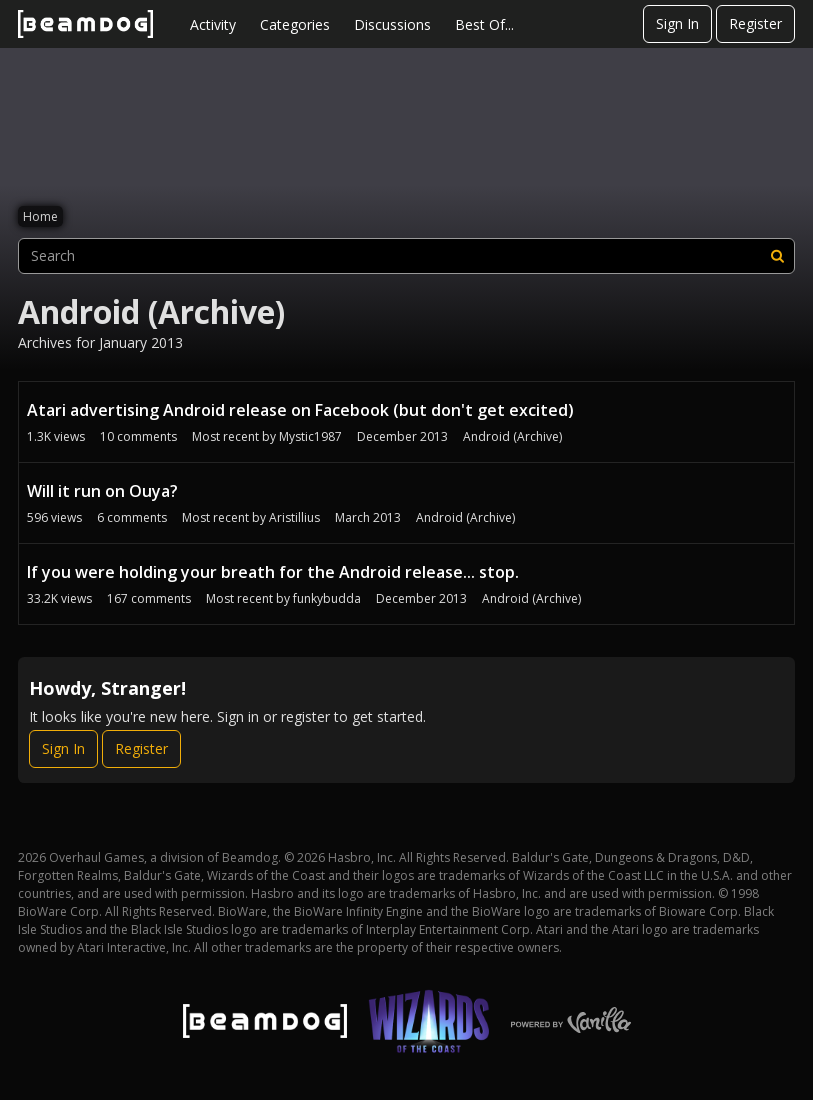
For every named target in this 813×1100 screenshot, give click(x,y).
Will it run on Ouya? (102, 491)
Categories (295, 24)
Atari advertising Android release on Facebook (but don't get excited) (300, 410)
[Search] (777, 256)
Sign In (677, 23)
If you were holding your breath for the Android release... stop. (273, 572)
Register (755, 23)
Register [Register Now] (141, 748)
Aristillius (294, 517)
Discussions (392, 24)
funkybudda (327, 598)
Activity (213, 24)
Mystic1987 (310, 436)
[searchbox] (406, 256)
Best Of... (484, 24)
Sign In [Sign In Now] (63, 748)
